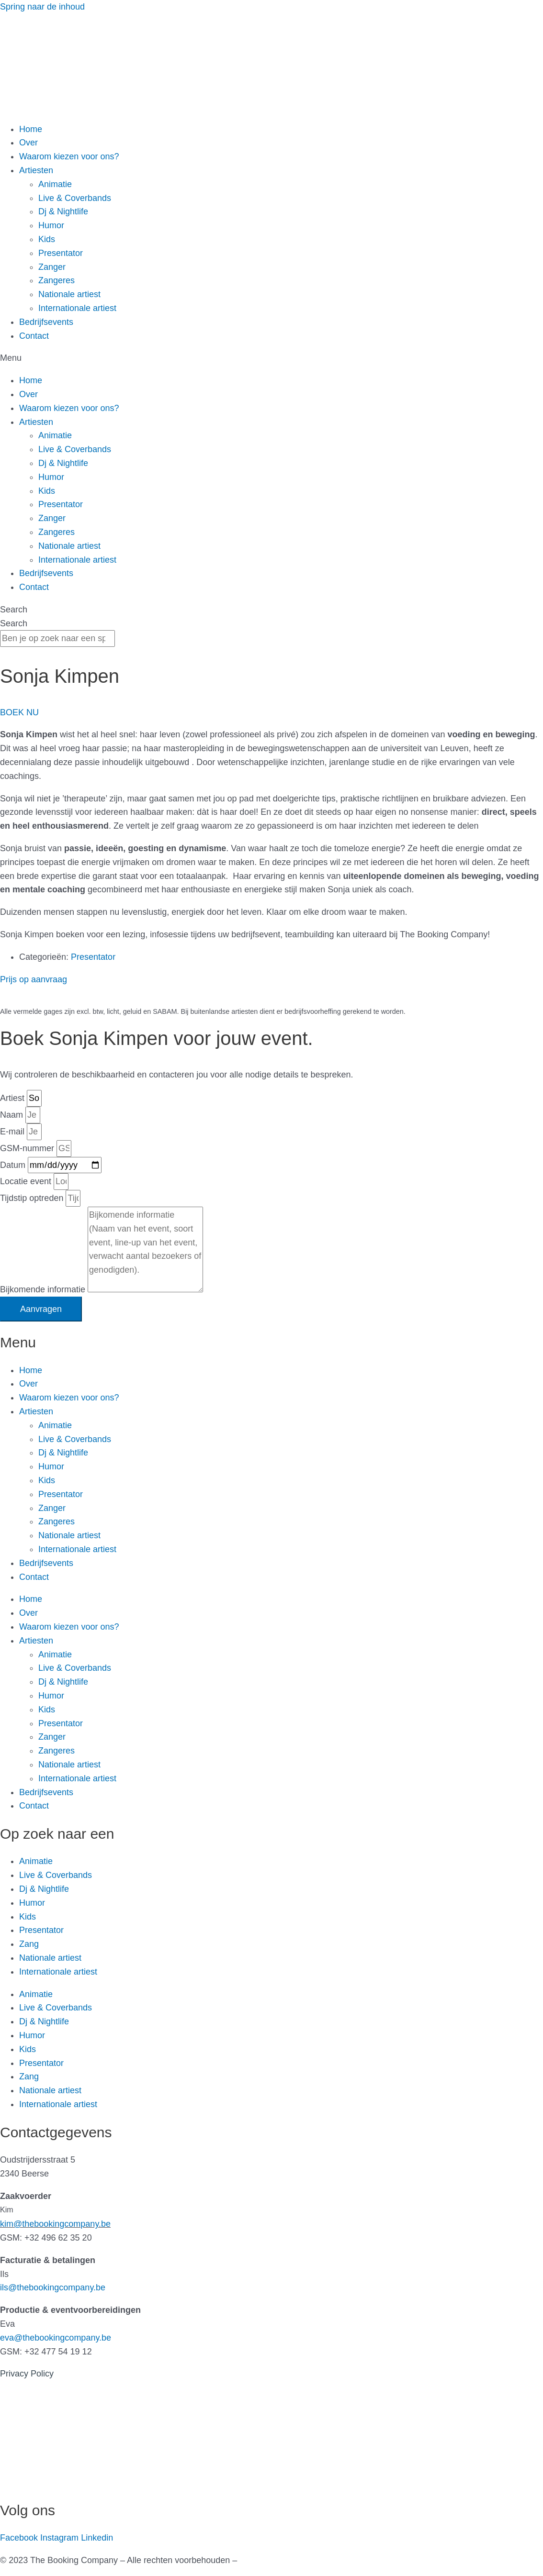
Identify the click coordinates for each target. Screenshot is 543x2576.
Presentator (60, 253)
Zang (29, 1944)
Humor (51, 225)
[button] (271, 358)
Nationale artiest (69, 294)
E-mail (13, 1131)
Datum (14, 1165)
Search (13, 609)
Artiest (13, 1098)
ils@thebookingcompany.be (52, 2287)
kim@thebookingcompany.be (55, 2224)
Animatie (55, 184)
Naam (12, 1115)
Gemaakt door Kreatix (281, 2560)
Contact (34, 336)
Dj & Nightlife (63, 211)
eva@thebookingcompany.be (55, 2338)
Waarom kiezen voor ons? (69, 156)
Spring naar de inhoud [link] (42, 6)
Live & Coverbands (74, 198)
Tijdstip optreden (33, 1198)
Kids (46, 239)
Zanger (52, 267)
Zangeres (56, 280)
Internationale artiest (77, 308)
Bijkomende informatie (44, 1289)
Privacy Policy (27, 2373)
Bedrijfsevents (46, 322)
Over (28, 142)
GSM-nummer (28, 1148)
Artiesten (36, 170)
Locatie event (27, 1181)
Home (30, 129)
